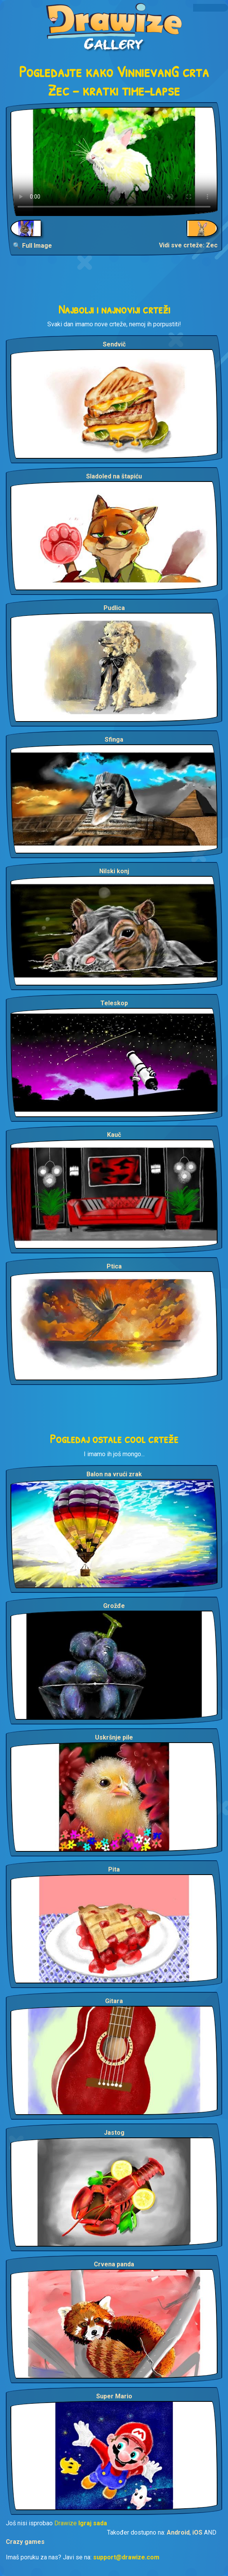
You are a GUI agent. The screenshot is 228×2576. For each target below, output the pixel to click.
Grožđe (114, 1605)
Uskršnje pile (114, 1737)
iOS (197, 2532)
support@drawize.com (126, 2557)
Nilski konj (114, 871)
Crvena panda (114, 2264)
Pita (114, 1869)
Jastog (114, 2132)
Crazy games (25, 2541)
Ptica (114, 1266)
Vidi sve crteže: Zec (188, 245)
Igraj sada (92, 2523)
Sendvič (114, 344)
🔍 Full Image (32, 245)
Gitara (114, 2001)
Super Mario (114, 2396)
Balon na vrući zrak (114, 1474)
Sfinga (114, 739)
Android (178, 2532)
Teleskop (114, 1003)
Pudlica (114, 608)
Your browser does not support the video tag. (114, 161)
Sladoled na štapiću (114, 476)
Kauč (114, 1134)
